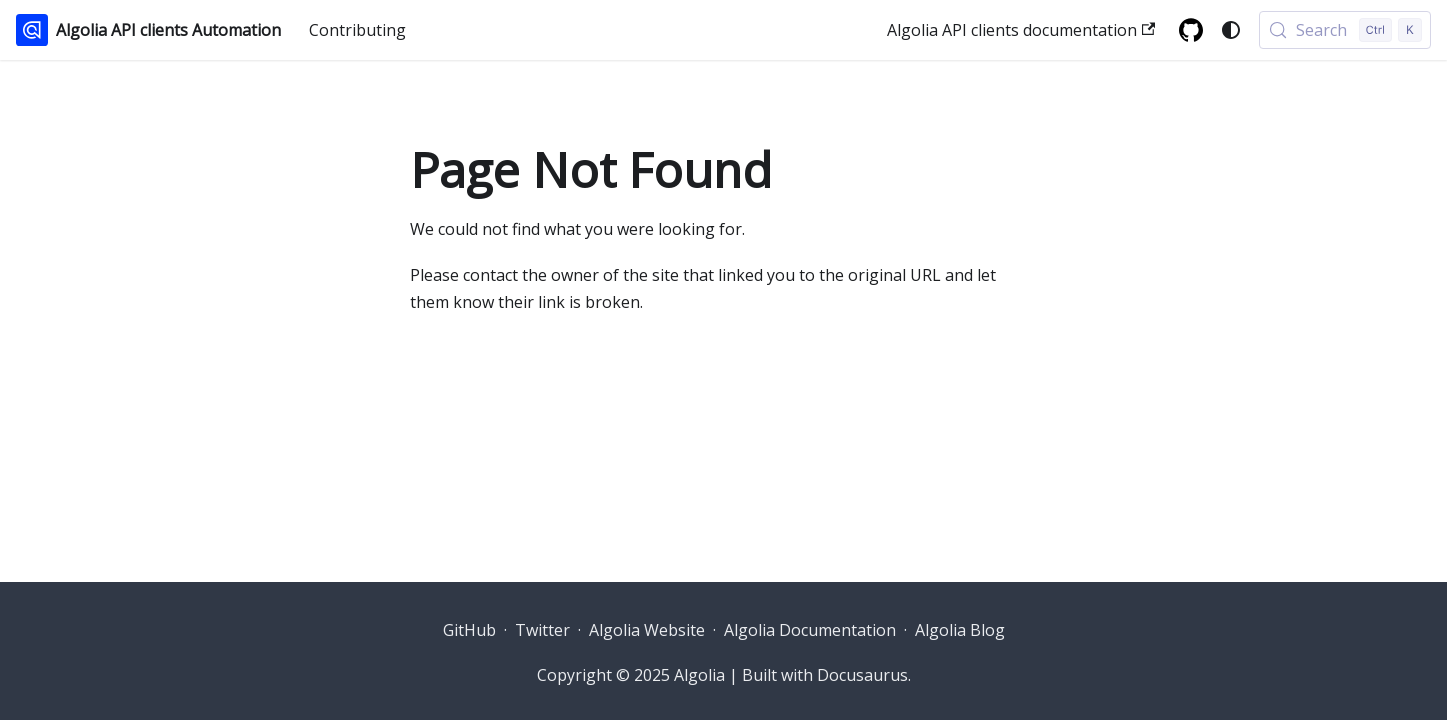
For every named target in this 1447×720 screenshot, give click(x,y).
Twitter (542, 630)
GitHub (469, 630)
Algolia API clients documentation (1021, 30)
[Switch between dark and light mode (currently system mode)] (1231, 30)
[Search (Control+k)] (1345, 30)
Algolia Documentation (810, 630)
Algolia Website (647, 630)
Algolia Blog (960, 630)
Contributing (357, 30)
